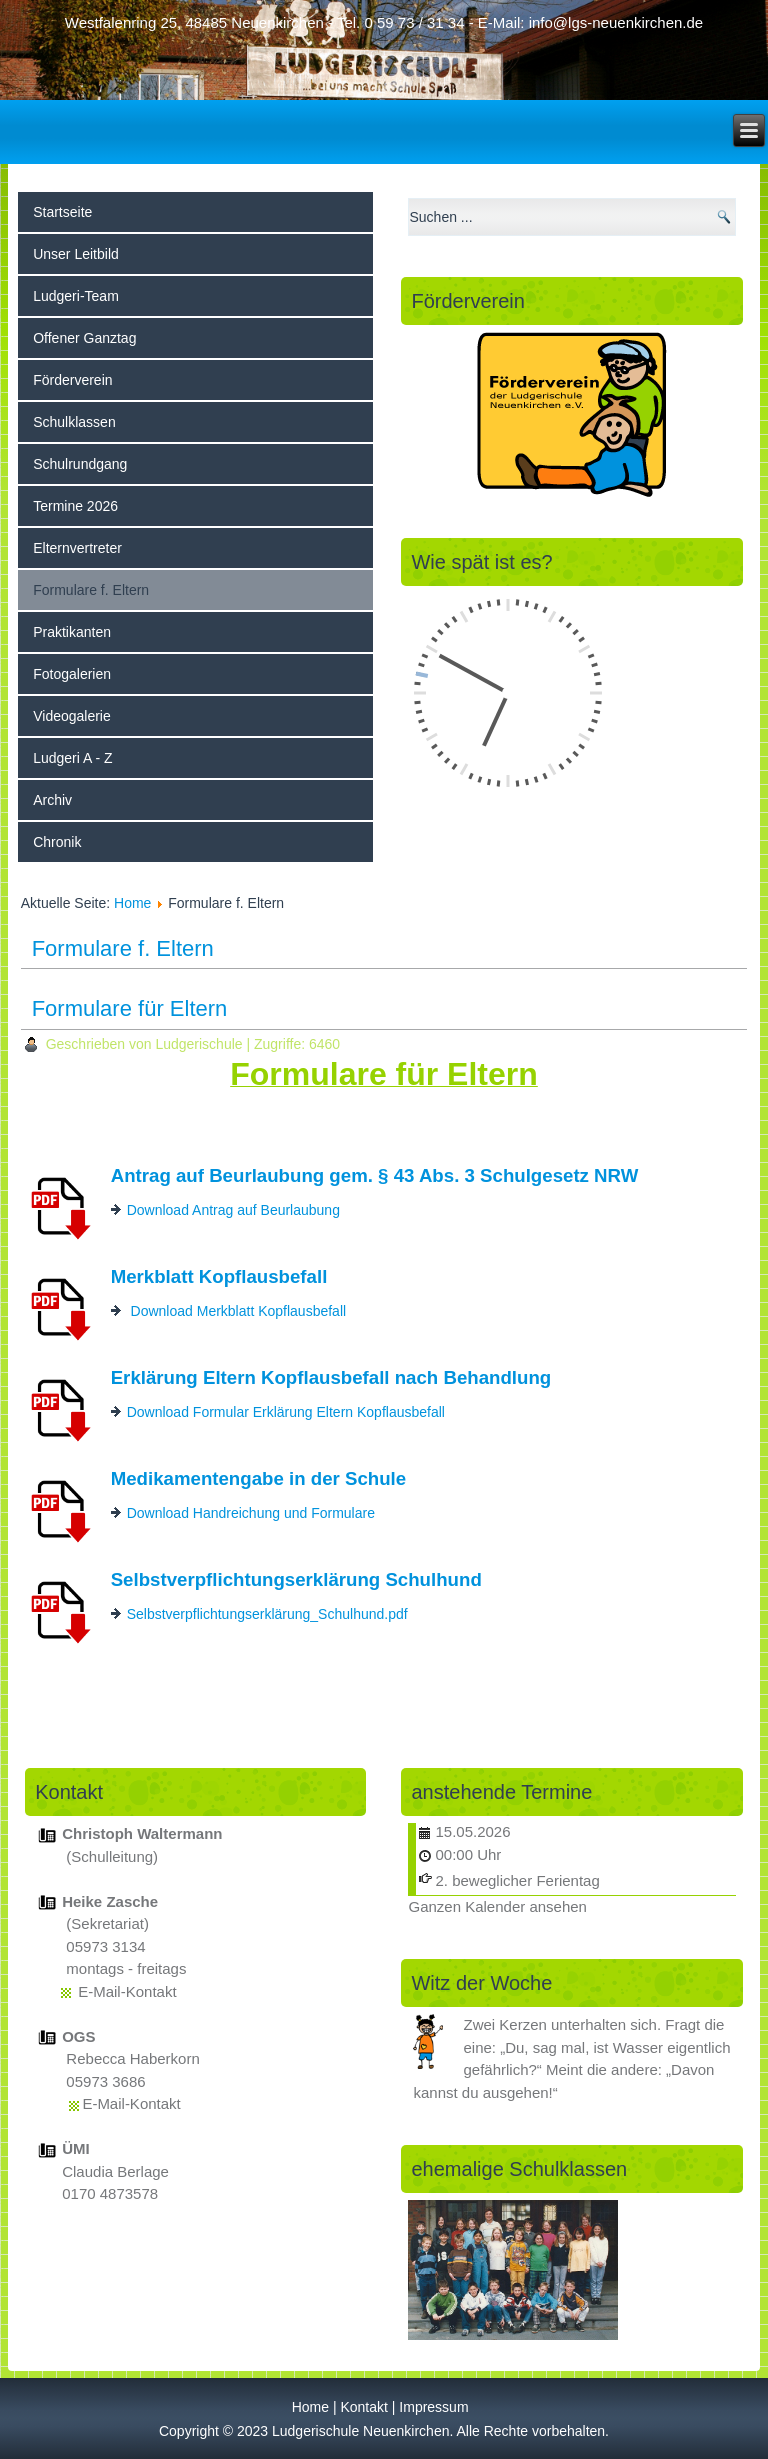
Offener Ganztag (84, 338)
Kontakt (363, 2407)
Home (132, 903)
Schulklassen (74, 422)
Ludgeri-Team (76, 296)
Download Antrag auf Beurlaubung (233, 1210)
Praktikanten (72, 632)
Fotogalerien (72, 674)
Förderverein (72, 380)
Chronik (57, 842)
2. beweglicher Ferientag (517, 1880)
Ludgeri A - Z (72, 758)
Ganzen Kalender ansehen (497, 1906)
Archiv (52, 800)
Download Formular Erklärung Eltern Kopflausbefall (286, 1412)
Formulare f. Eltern (91, 590)
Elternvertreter (77, 548)
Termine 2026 (75, 506)
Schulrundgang (80, 464)
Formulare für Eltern (130, 1008)
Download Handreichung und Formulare (251, 1513)
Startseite (62, 212)
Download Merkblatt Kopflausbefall (239, 1311)
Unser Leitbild (76, 254)
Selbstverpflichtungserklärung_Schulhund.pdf (267, 1614)
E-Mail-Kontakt (127, 1991)
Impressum (433, 2407)
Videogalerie (72, 716)
